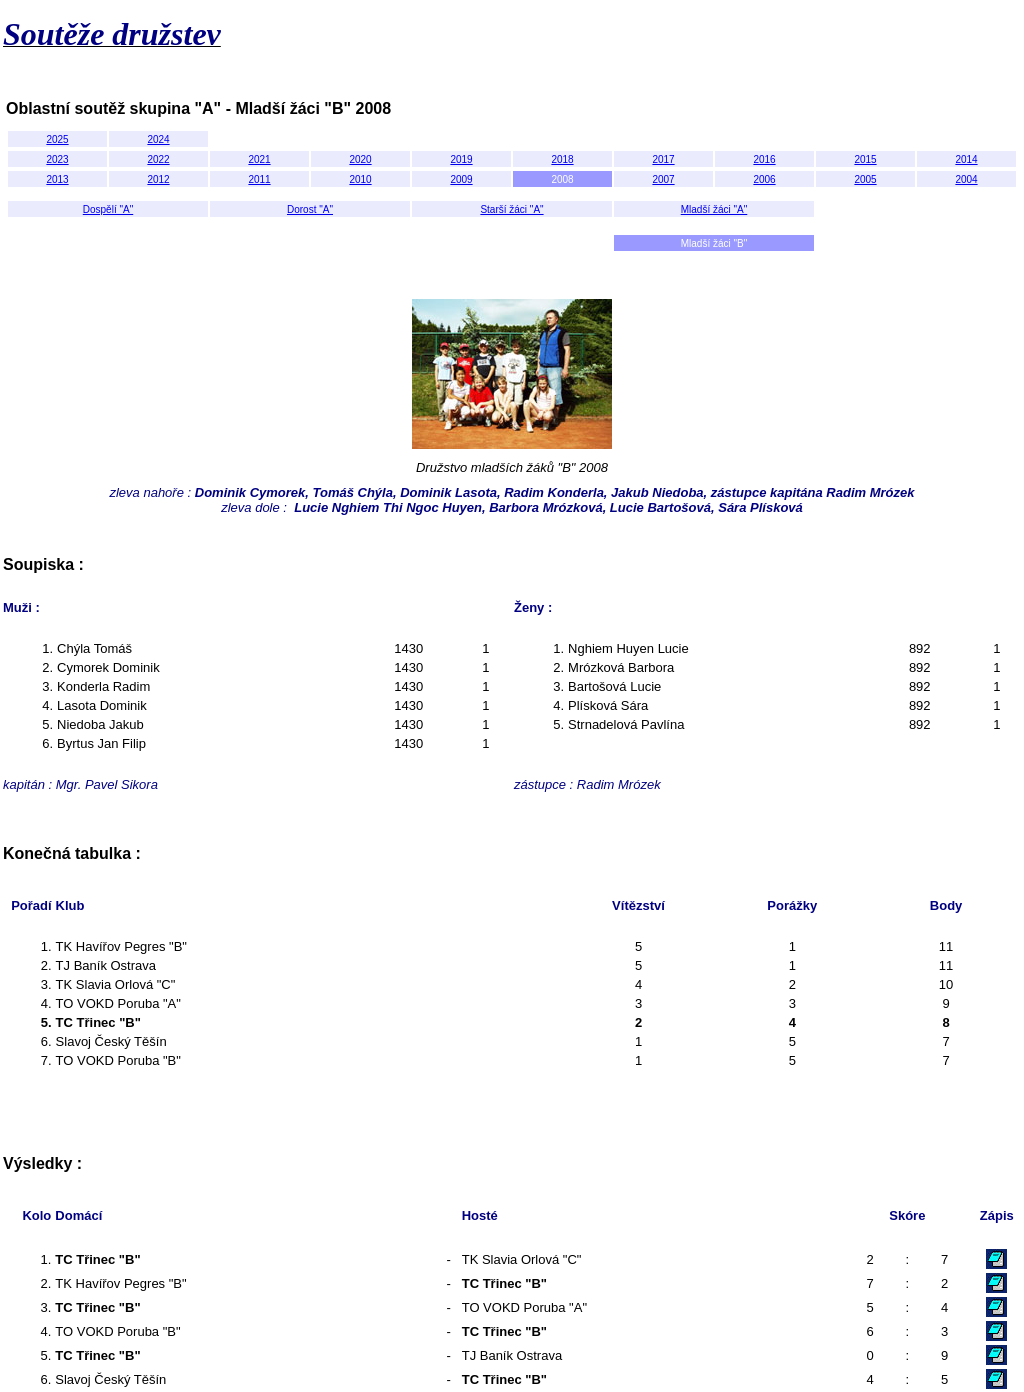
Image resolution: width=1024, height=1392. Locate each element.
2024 (158, 139)
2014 (966, 159)
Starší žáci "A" (511, 209)
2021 (259, 159)
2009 (461, 179)
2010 (360, 179)
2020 (360, 159)
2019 (461, 159)
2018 (562, 159)
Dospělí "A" (108, 209)
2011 (259, 179)
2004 (966, 179)
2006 (764, 179)
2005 (865, 179)
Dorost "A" (310, 209)
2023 (57, 159)
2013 (57, 179)
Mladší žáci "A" (714, 209)
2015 (865, 159)
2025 (57, 139)
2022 (158, 159)
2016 (764, 159)
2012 (158, 179)
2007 (663, 179)
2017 (663, 159)
